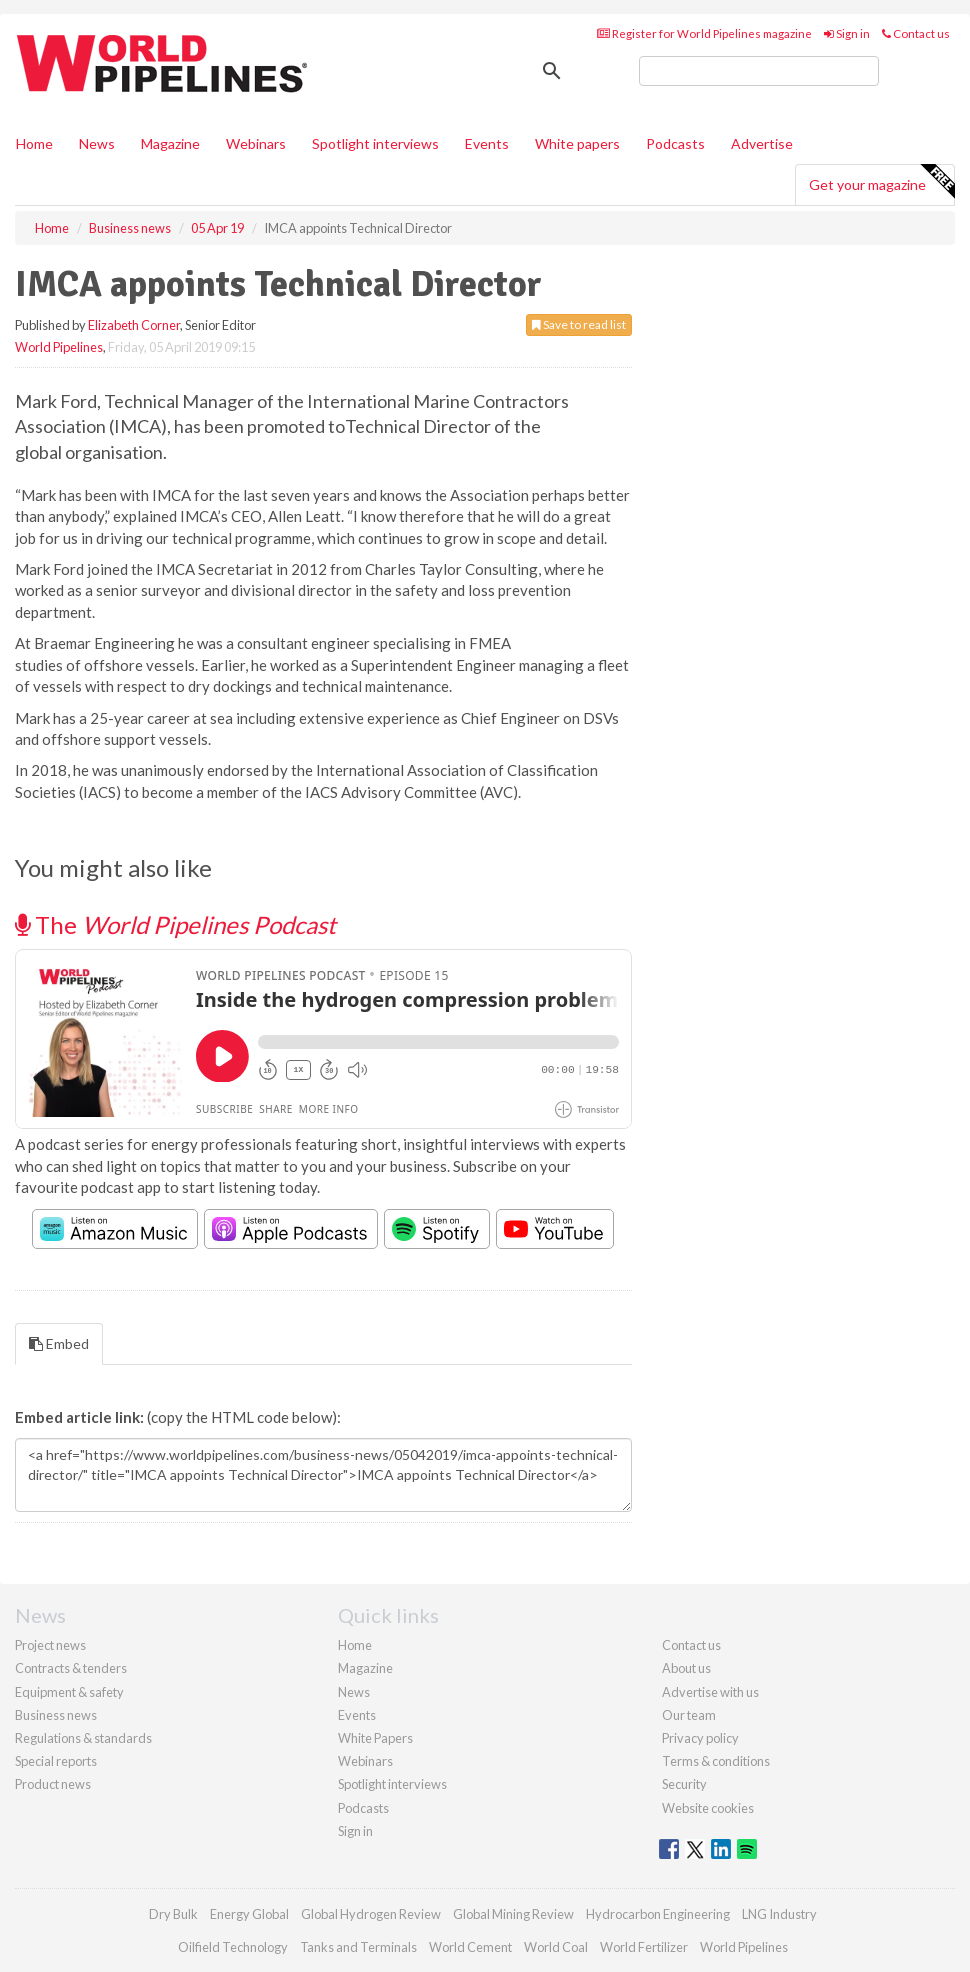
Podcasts (675, 143)
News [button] (97, 143)
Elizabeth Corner (134, 325)
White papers (577, 143)
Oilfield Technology (233, 1947)
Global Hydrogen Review (371, 1914)
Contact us (916, 33)
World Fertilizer (644, 1947)
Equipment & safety (69, 1692)
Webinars (256, 143)
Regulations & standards (83, 1738)
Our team (689, 1715)
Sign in (847, 33)
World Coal (556, 1947)
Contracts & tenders (71, 1668)
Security (684, 1784)
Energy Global (249, 1914)
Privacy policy (700, 1738)
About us (686, 1668)
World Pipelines (59, 347)
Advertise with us (710, 1692)
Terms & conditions (716, 1761)
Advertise (762, 143)
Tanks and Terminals (358, 1947)
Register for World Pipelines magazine (704, 33)
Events (487, 143)
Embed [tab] (59, 1343)
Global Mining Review (513, 1914)
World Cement (470, 1947)
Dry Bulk (173, 1914)
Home (34, 143)
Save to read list (579, 324)
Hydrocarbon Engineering (658, 1914)
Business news (56, 1715)
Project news (50, 1645)
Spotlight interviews (375, 143)
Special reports (56, 1761)
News (354, 1692)
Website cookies (708, 1808)
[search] (759, 71)
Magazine (170, 143)
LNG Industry (779, 1914)
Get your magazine (881, 182)
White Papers (375, 1738)
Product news (53, 1784)
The (175, 924)
